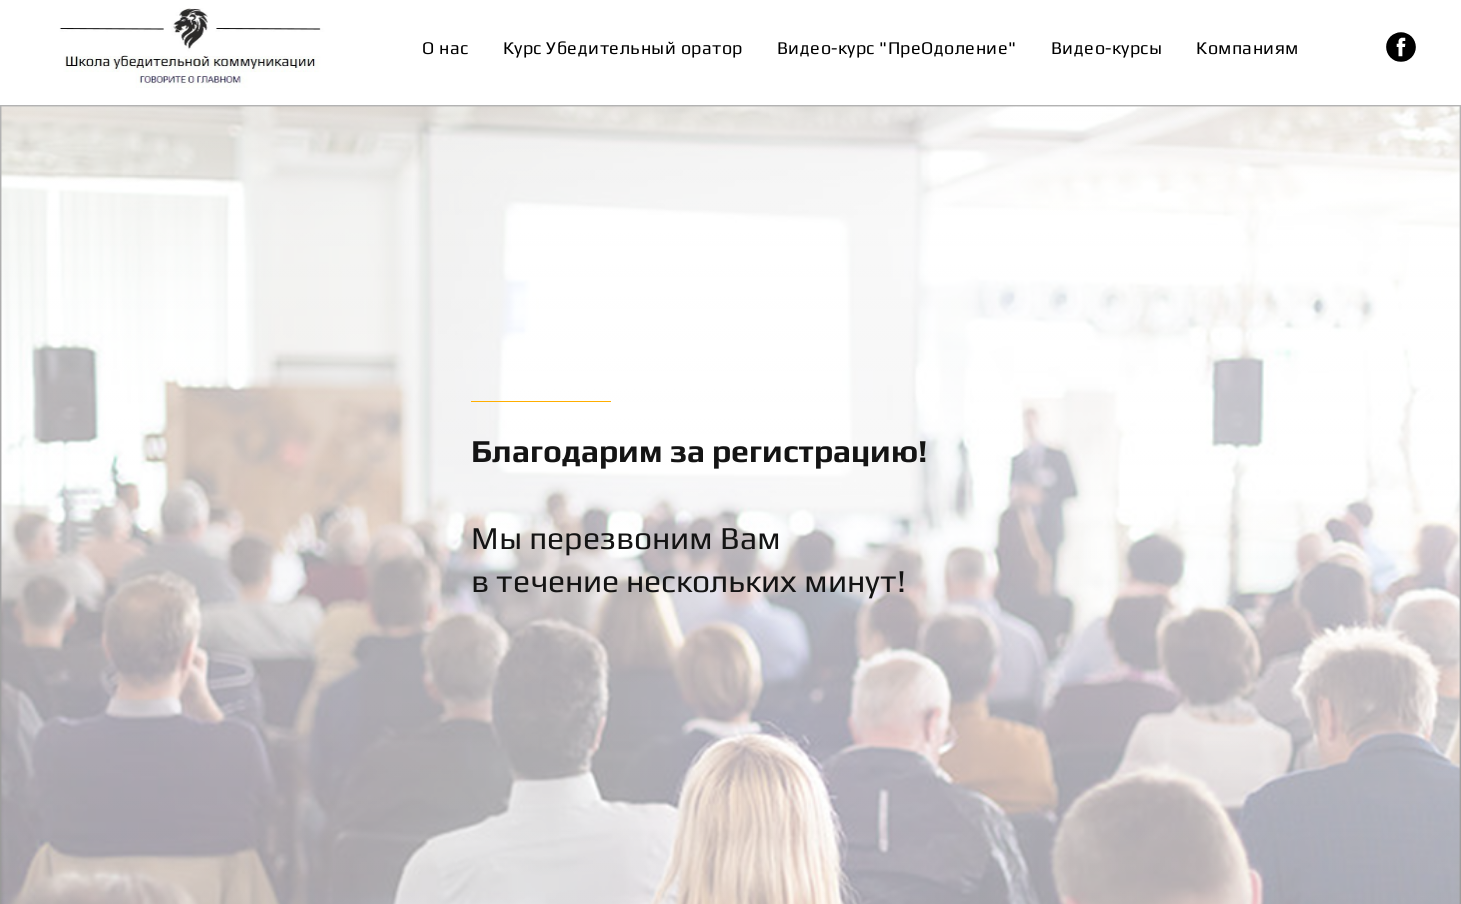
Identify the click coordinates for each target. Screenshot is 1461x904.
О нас (445, 47)
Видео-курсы (1107, 47)
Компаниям (1247, 47)
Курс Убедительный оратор (623, 47)
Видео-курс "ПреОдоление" (897, 47)
